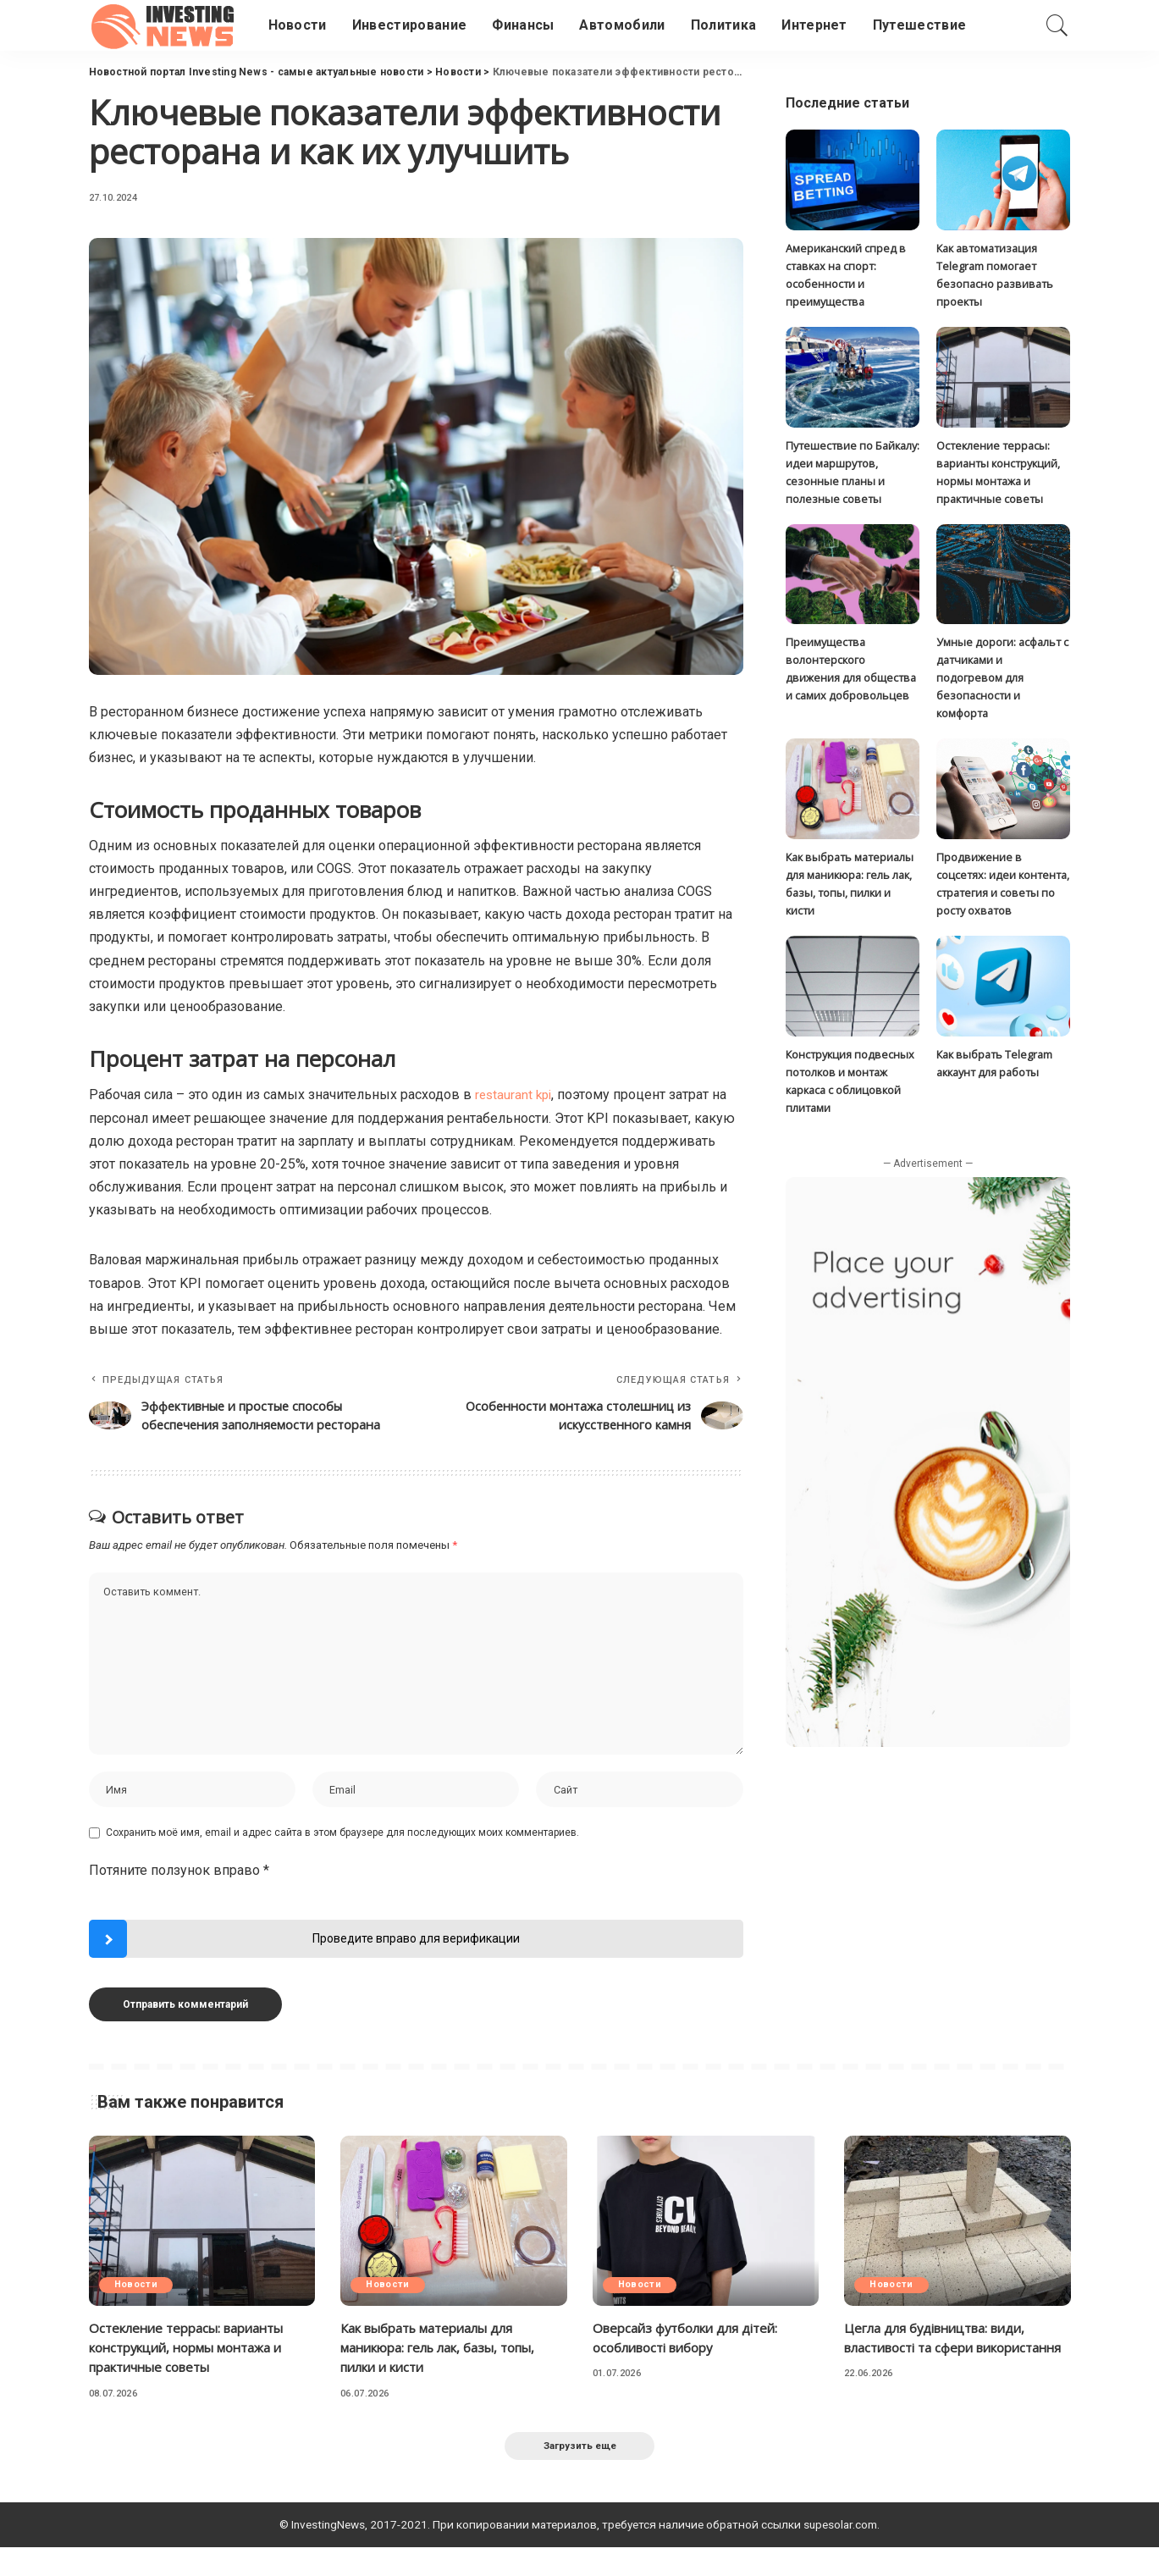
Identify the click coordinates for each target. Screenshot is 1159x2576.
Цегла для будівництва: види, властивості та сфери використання (942, 2373)
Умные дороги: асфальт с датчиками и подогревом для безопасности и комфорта (1002, 680)
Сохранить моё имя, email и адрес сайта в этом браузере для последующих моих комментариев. (342, 1859)
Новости (137, 2310)
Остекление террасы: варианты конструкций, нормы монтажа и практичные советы (196, 2373)
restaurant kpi (515, 1094)
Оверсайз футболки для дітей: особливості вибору (692, 2363)
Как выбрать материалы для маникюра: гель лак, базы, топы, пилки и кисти (448, 2373)
